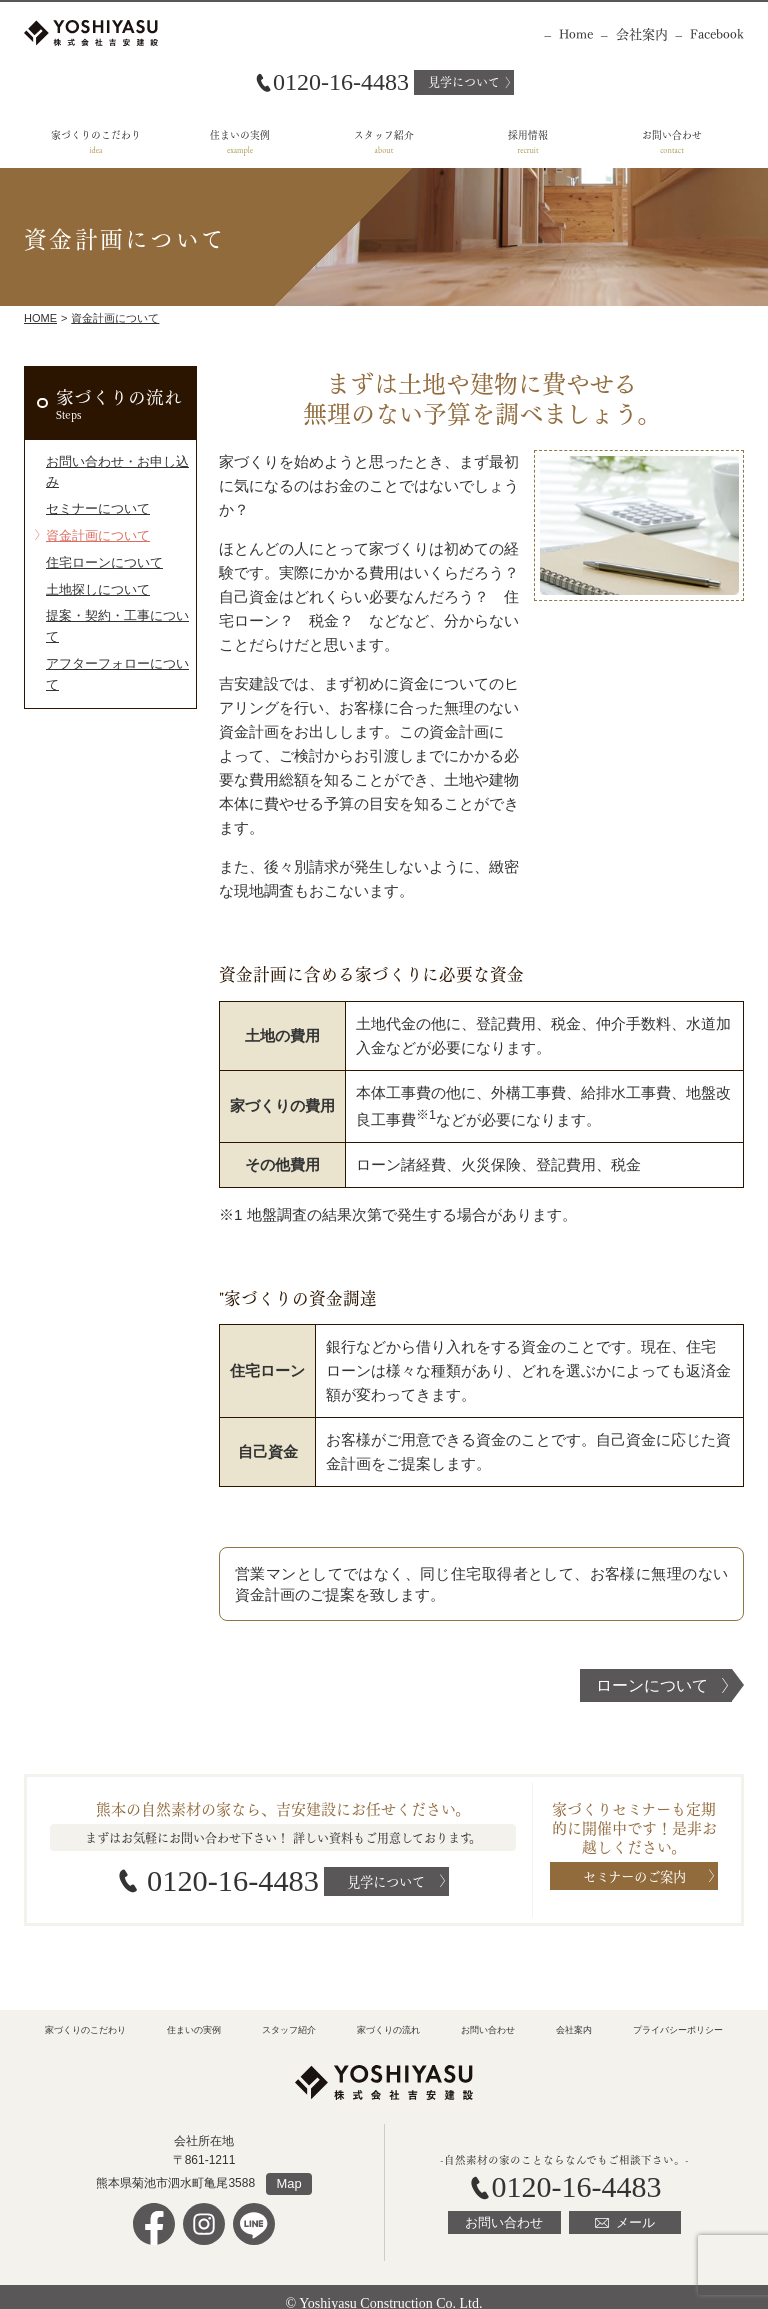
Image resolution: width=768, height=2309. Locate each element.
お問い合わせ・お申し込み (112, 459)
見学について (464, 81)
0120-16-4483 (231, 1876)
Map (288, 2170)
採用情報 (528, 134)
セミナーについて (90, 483)
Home (576, 32)
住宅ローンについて (95, 531)
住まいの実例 (240, 134)
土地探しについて (90, 555)
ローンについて (652, 1685)
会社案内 (642, 32)
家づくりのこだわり (96, 134)
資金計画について (115, 318)
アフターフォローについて (112, 603)
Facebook (717, 32)
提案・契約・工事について (112, 579)
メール (630, 2207)
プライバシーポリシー (678, 2019)
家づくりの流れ (114, 394)
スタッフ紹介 (384, 134)
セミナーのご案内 (634, 1875)
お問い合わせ (672, 134)
